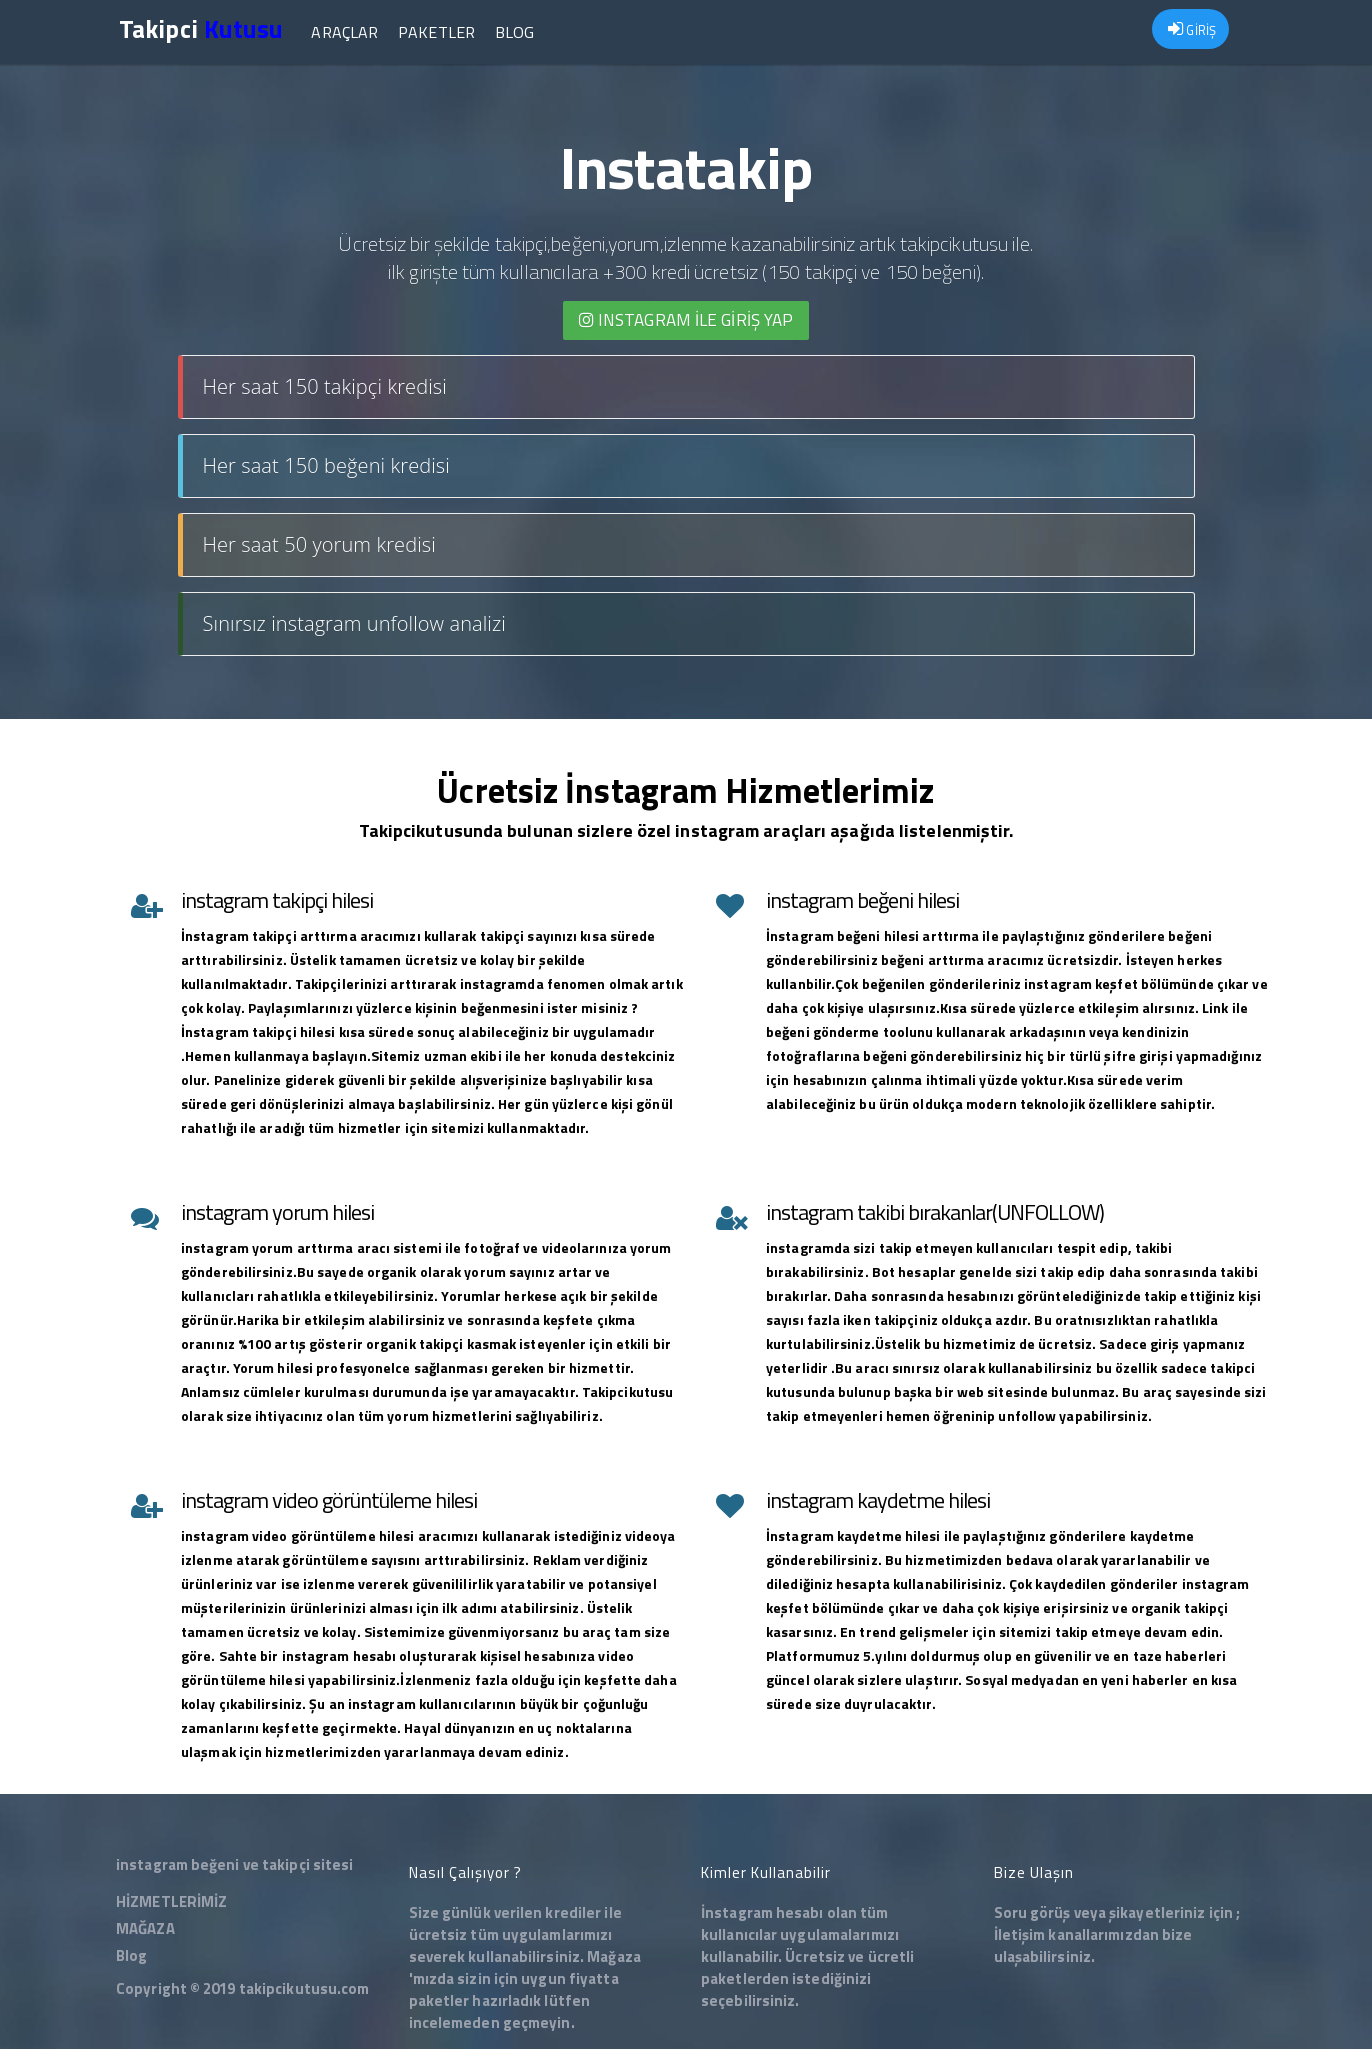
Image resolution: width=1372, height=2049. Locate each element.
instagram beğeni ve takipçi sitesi (234, 1864)
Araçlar (344, 32)
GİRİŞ (1192, 30)
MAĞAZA (145, 1928)
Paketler (436, 32)
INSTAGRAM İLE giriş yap (686, 320)
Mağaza (614, 1956)
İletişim (1020, 1934)
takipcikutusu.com (304, 1988)
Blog (514, 32)
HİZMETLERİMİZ (171, 1901)
